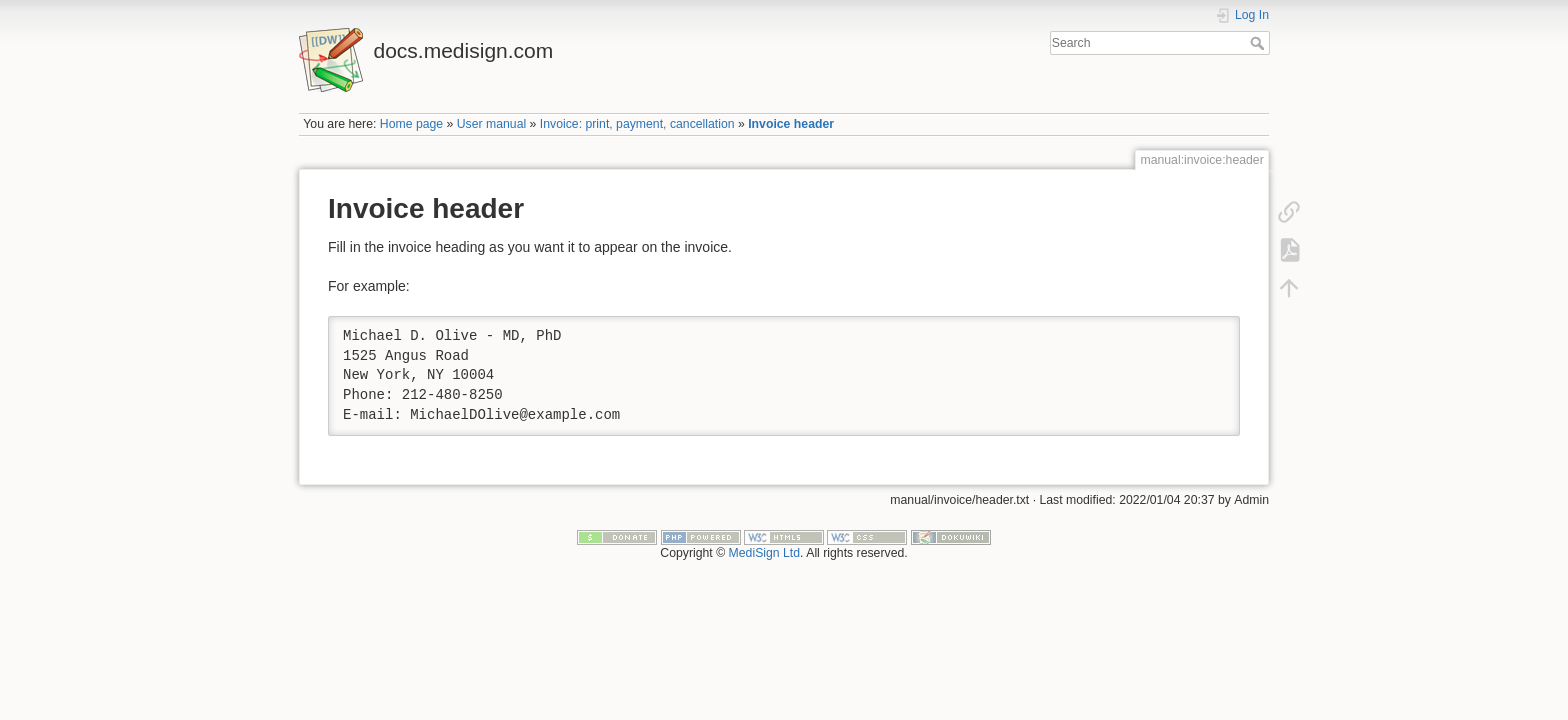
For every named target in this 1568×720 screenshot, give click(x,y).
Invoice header (791, 124)
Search (1259, 43)
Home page (411, 124)
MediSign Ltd (765, 553)
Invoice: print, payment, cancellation (637, 124)
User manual (491, 124)
